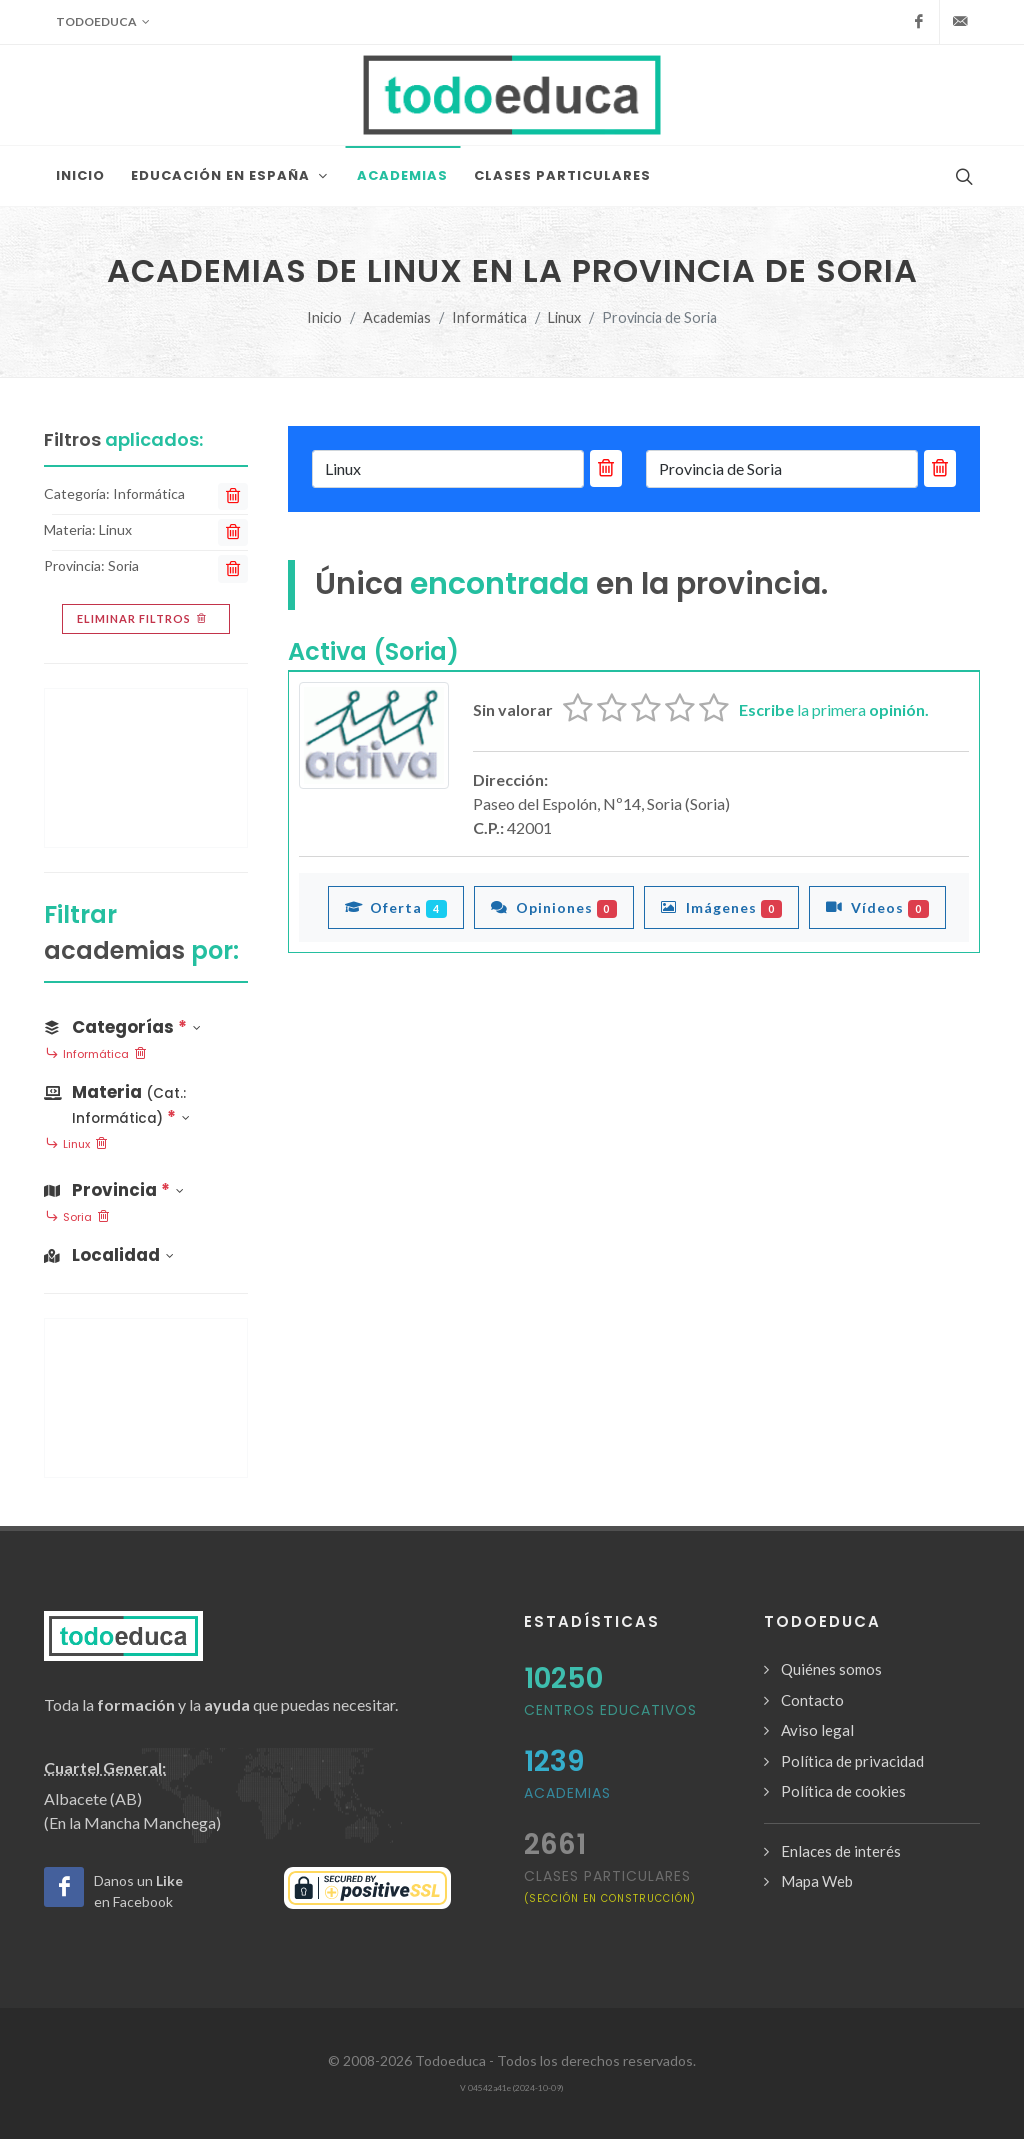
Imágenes (721, 907)
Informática (489, 317)
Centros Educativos (610, 1710)
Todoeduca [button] (103, 22)
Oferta (396, 907)
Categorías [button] (122, 1027)
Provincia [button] (114, 1190)
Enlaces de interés (841, 1851)
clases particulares (610, 1885)
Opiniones (554, 907)
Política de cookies (843, 1791)
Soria (77, 1218)
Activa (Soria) (373, 651)
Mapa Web (817, 1881)
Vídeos (877, 907)
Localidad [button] (109, 1255)
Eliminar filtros (143, 619)
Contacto (812, 1700)
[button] (146, 1101)
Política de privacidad (852, 1761)
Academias (397, 317)
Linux (564, 317)
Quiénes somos (831, 1669)
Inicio (324, 317)
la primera (834, 709)
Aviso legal (817, 1730)
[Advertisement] (146, 768)
